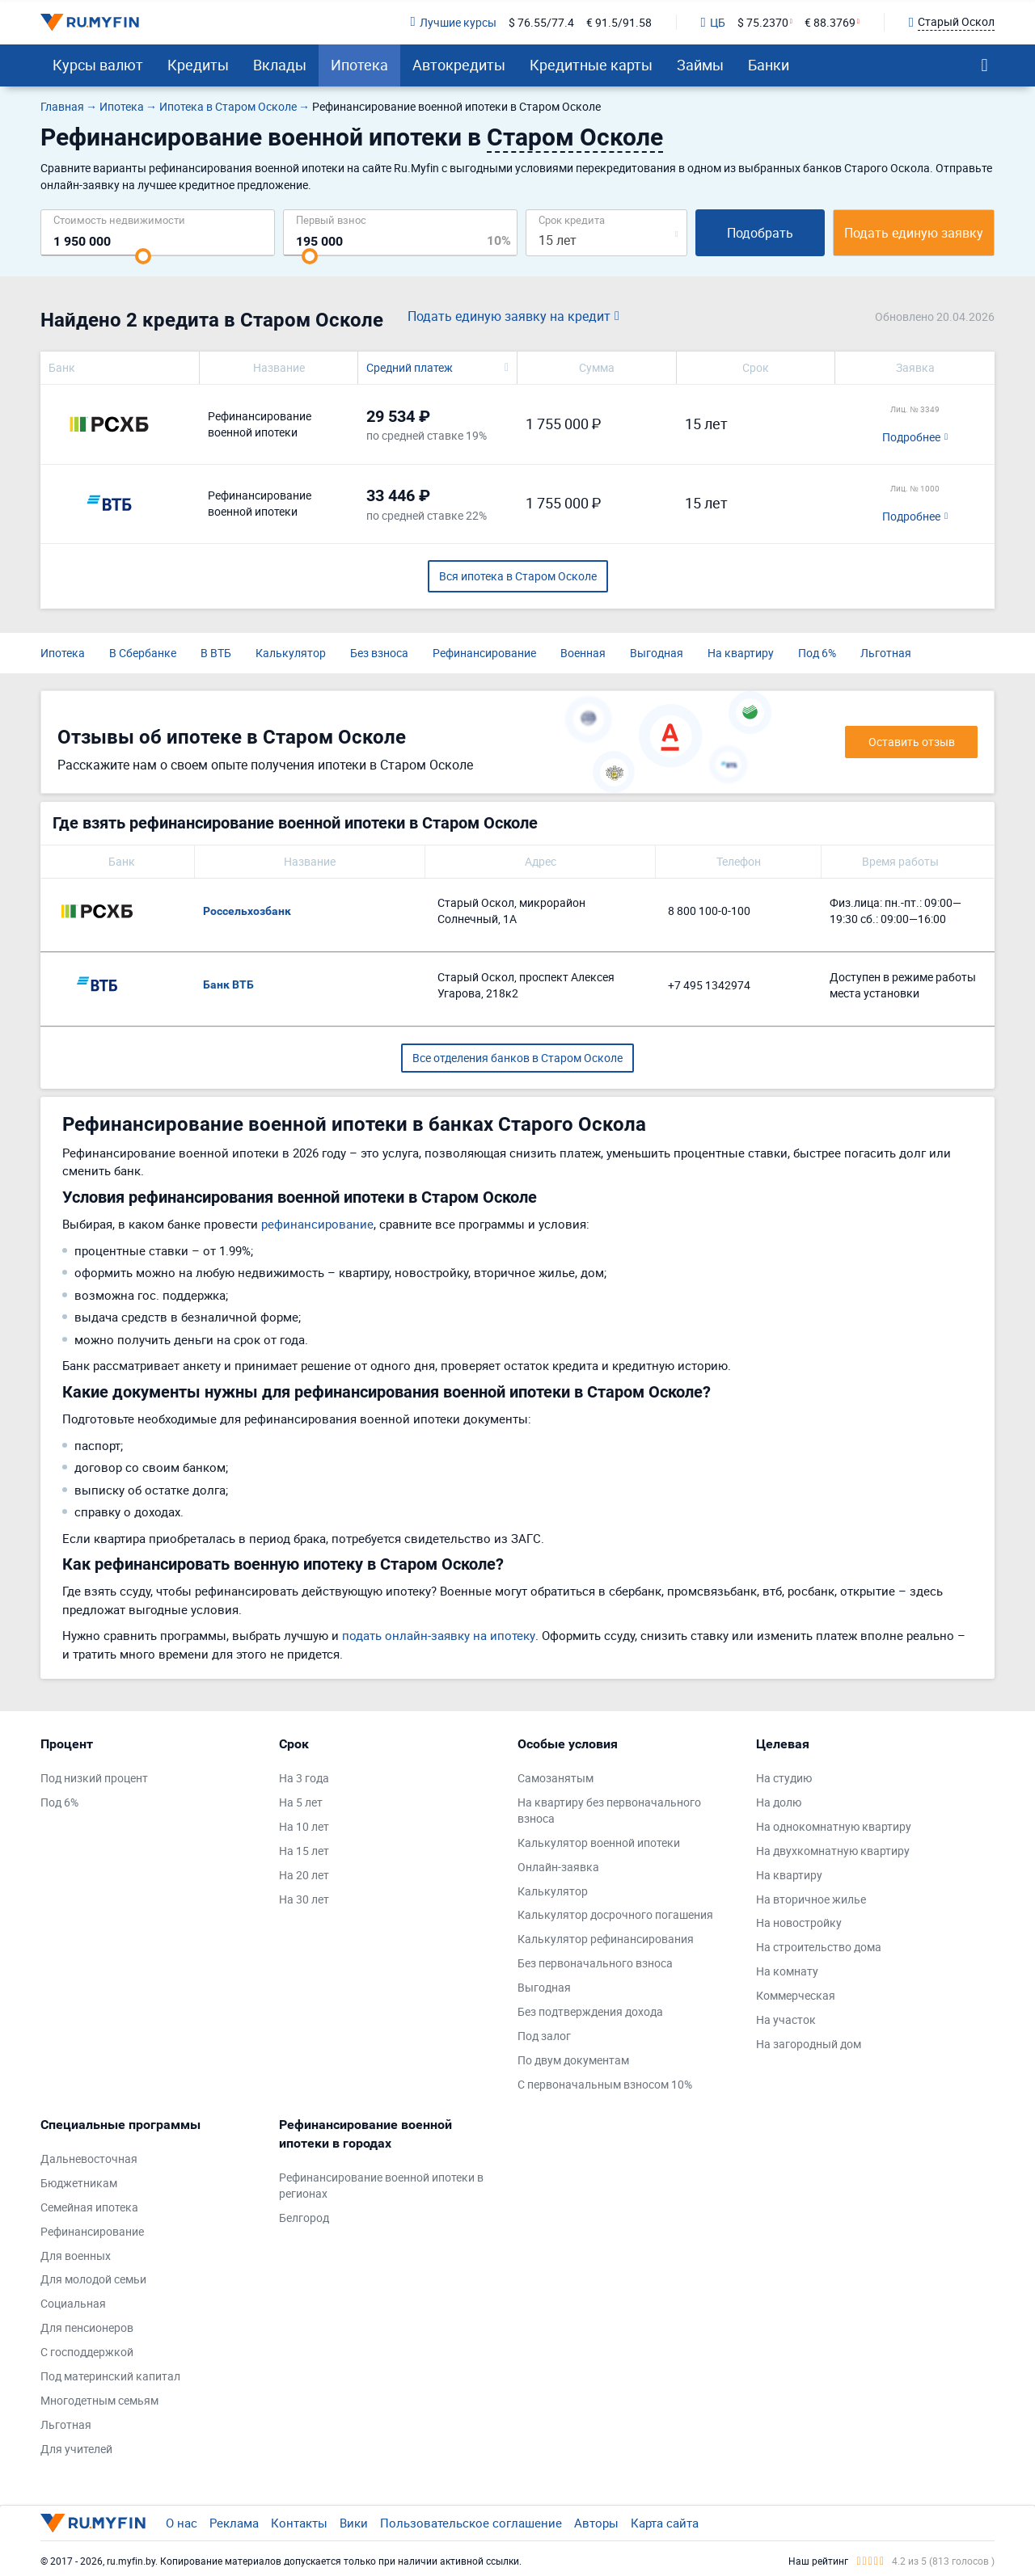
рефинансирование (317, 1224)
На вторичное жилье (811, 1899)
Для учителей (76, 2448)
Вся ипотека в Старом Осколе (518, 576)
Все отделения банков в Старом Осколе (517, 1057)
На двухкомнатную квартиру (833, 1850)
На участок (786, 2019)
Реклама (234, 2523)
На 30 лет (304, 1899)
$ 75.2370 (762, 22)
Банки (768, 64)
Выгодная (656, 652)
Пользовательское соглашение (471, 2523)
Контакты (299, 2523)
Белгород (304, 2217)
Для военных (75, 2255)
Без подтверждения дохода (590, 2011)
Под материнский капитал (110, 2376)
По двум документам (573, 2060)
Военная (583, 652)
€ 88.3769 (830, 22)
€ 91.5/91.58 (619, 22)
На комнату (787, 1971)
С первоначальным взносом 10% (605, 2084)
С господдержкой (86, 2351)
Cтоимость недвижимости (119, 219)
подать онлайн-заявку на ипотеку (438, 1635)
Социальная (73, 2303)
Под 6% (817, 652)
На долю (778, 1802)
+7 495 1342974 (709, 985)
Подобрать (760, 233)
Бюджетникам (78, 2182)
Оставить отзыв (911, 741)
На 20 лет (304, 1874)
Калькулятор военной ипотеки (599, 1842)
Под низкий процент (94, 1777)
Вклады (279, 64)
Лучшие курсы (453, 22)
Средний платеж (409, 367)
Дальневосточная (88, 2158)
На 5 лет (301, 1802)
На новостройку (799, 1922)
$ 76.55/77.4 (541, 22)
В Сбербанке (142, 652)
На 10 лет (304, 1826)
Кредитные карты (591, 64)
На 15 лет (304, 1850)
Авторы (596, 2523)
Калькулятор (291, 652)
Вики (354, 2523)
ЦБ (713, 22)
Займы (700, 64)
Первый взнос (331, 219)
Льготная (885, 652)
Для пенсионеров (86, 2327)
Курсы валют (98, 64)
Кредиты (198, 64)
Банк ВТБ (228, 984)
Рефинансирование (484, 652)
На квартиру (741, 652)
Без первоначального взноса (595, 1963)
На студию (784, 1777)
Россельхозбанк (247, 910)
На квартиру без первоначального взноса (609, 1810)
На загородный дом (808, 2043)
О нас (181, 2523)
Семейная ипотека (89, 2207)
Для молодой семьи (93, 2279)
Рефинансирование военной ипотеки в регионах (381, 2185)
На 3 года (304, 1777)
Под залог (544, 2035)
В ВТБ (216, 652)
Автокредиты (458, 64)
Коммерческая (795, 1995)
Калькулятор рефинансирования (606, 1938)
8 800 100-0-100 (709, 910)
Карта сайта (665, 2523)
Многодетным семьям (99, 2400)
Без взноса (379, 652)
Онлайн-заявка (558, 1866)
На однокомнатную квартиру (833, 1826)
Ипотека (359, 64)
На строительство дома (818, 1946)
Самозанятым (556, 1777)
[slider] (143, 256)
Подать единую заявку (913, 233)
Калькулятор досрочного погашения (615, 1914)
